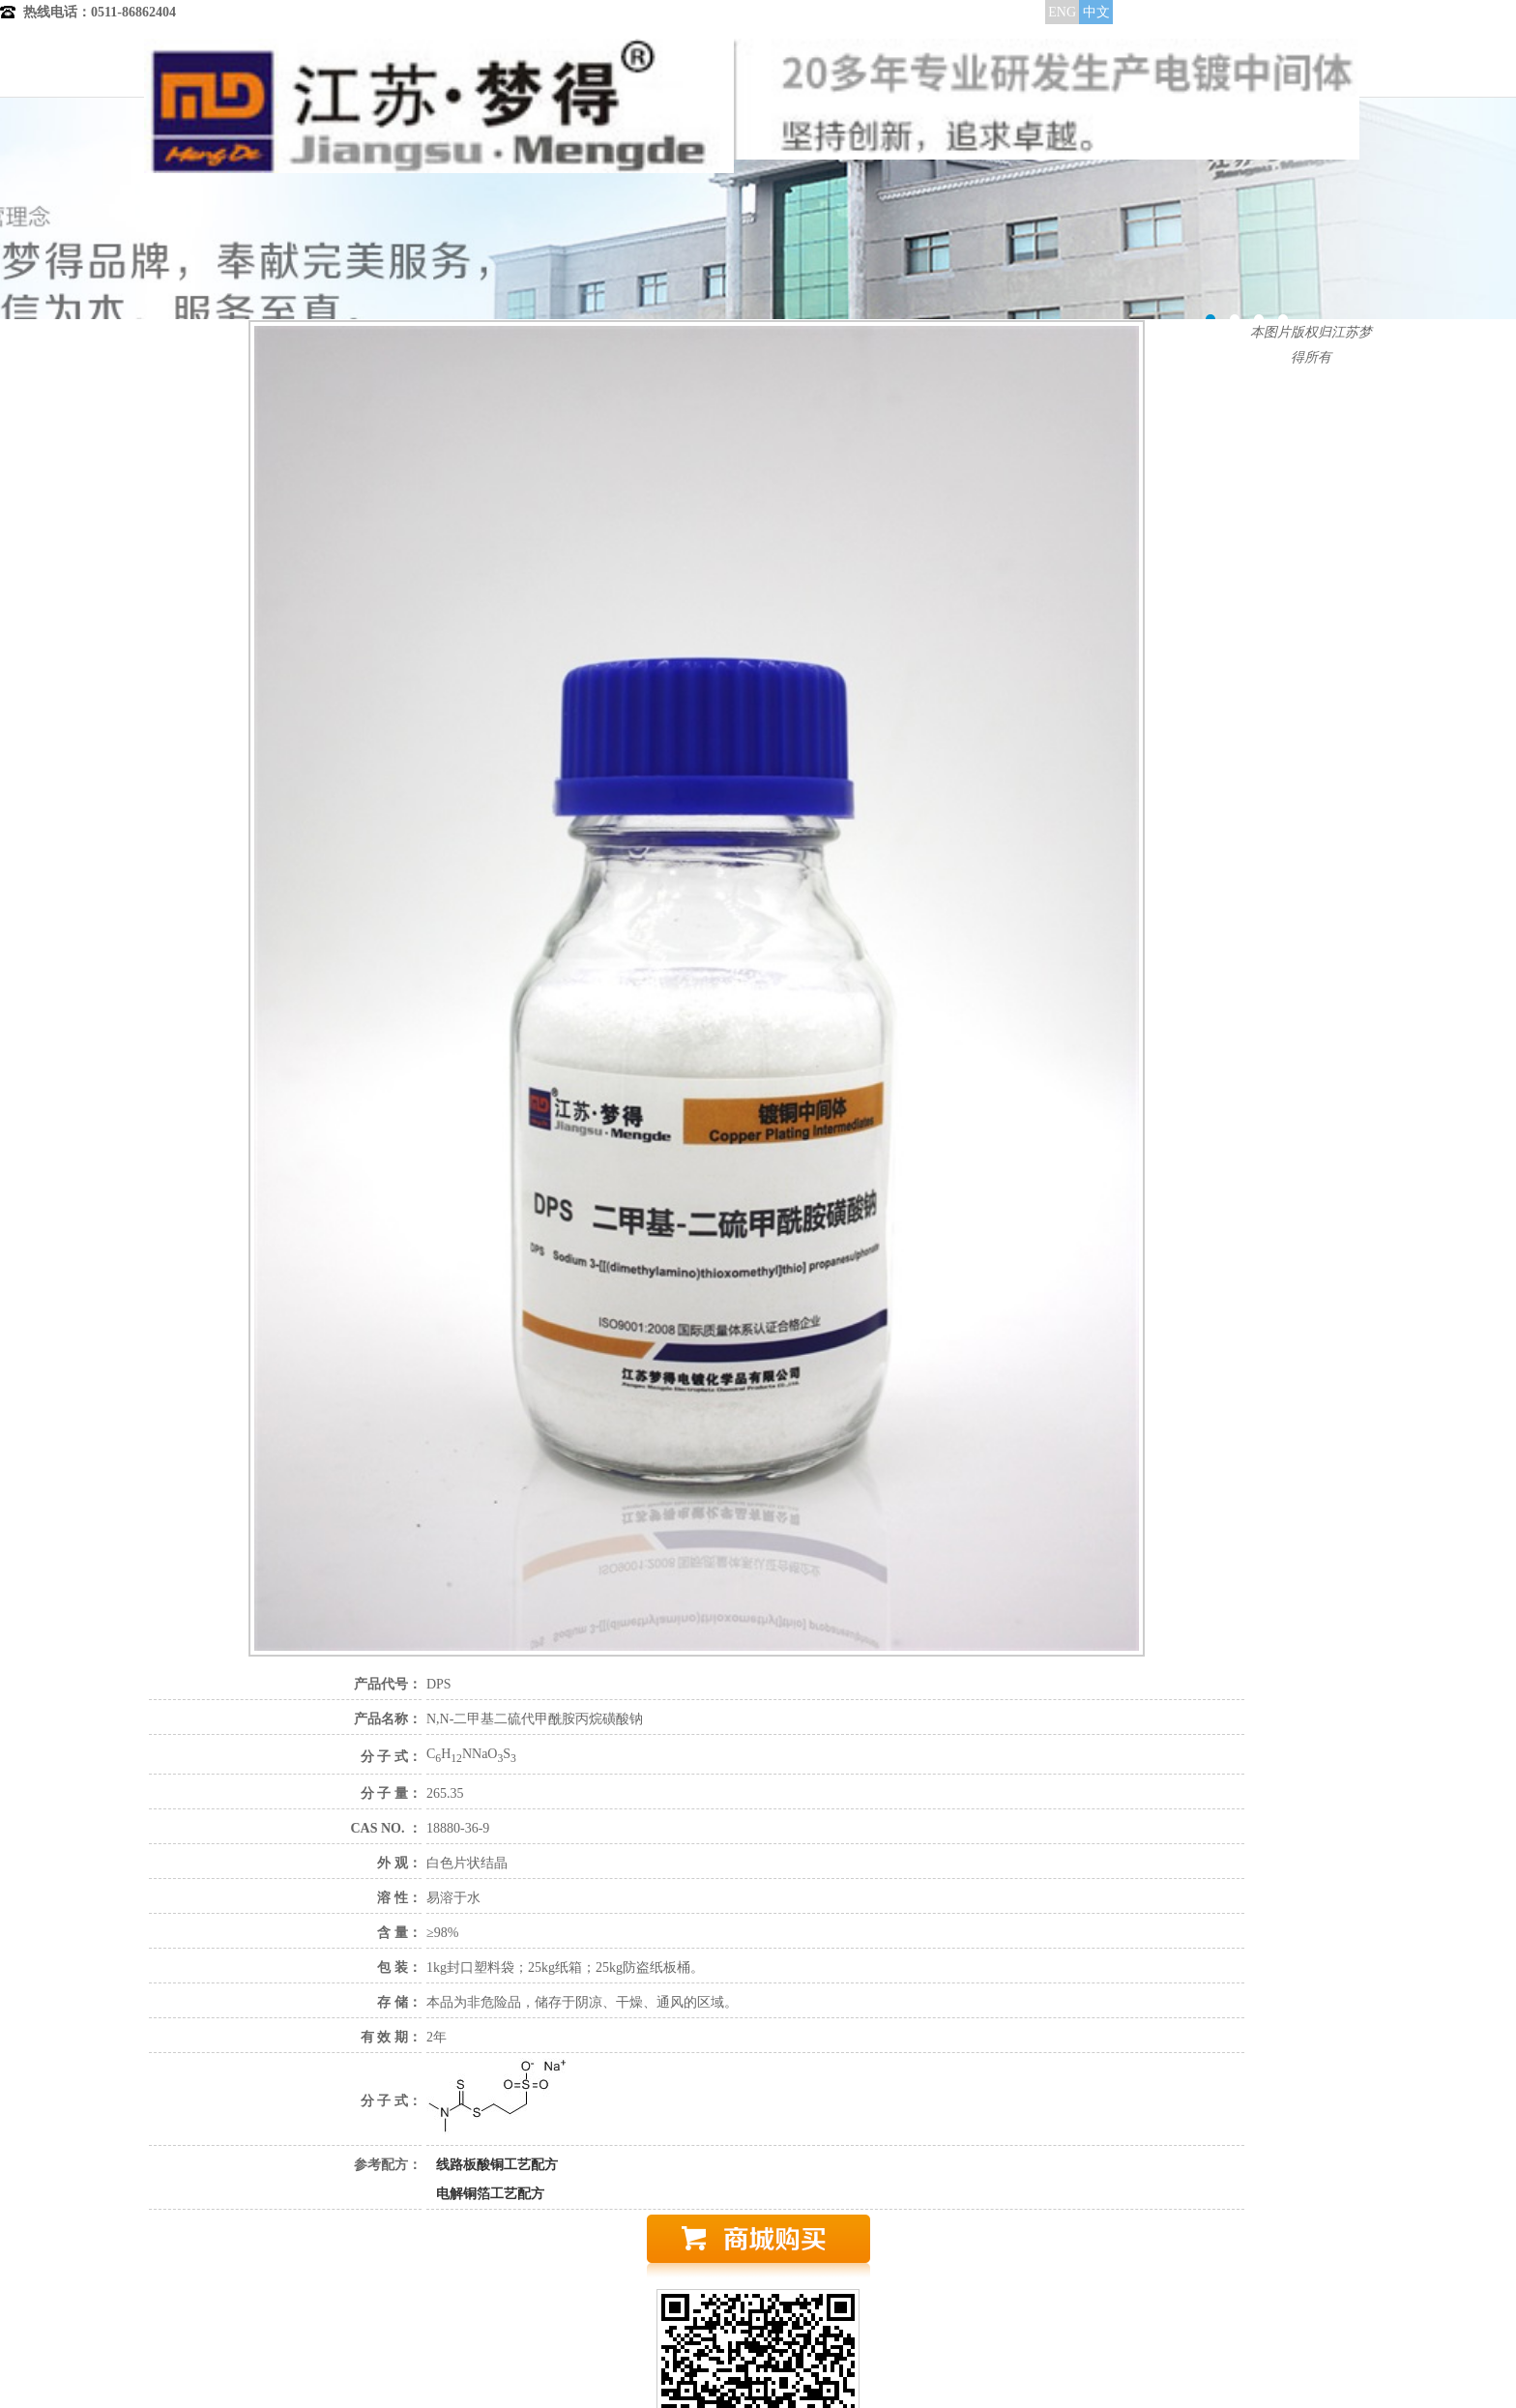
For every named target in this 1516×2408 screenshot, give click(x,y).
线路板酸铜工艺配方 (497, 2165)
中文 (1096, 12)
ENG (1062, 12)
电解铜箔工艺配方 (490, 2194)
